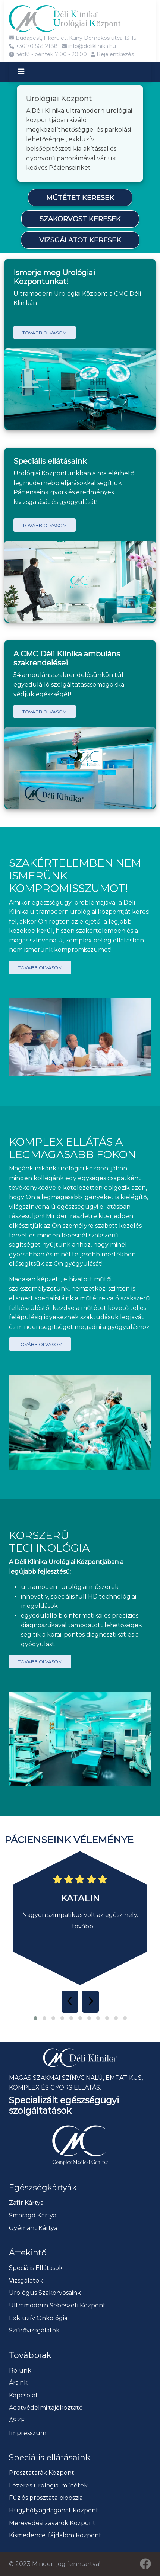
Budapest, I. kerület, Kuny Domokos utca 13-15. (73, 38)
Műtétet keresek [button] (80, 198)
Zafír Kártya (26, 2202)
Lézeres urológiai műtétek (48, 2485)
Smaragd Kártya (32, 2215)
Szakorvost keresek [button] (80, 219)
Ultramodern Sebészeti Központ (57, 2305)
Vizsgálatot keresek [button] (80, 240)
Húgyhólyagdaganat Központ (53, 2510)
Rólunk (20, 2370)
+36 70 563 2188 (33, 46)
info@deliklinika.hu (89, 46)
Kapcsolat (23, 2395)
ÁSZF (17, 2420)
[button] (35, 2018)
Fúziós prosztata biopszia (46, 2497)
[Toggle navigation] (27, 72)
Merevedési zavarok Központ (52, 2523)
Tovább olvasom (44, 332)
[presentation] (70, 2001)
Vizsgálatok (26, 2280)
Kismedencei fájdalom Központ (55, 2535)
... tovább (80, 1926)
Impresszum (27, 2433)
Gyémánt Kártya (33, 2228)
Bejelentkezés (112, 54)
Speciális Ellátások (36, 2267)
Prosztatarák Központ (41, 2472)
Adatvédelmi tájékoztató (46, 2407)
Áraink (18, 2382)
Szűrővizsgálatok (34, 2330)
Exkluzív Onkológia (38, 2318)
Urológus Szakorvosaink (45, 2292)
